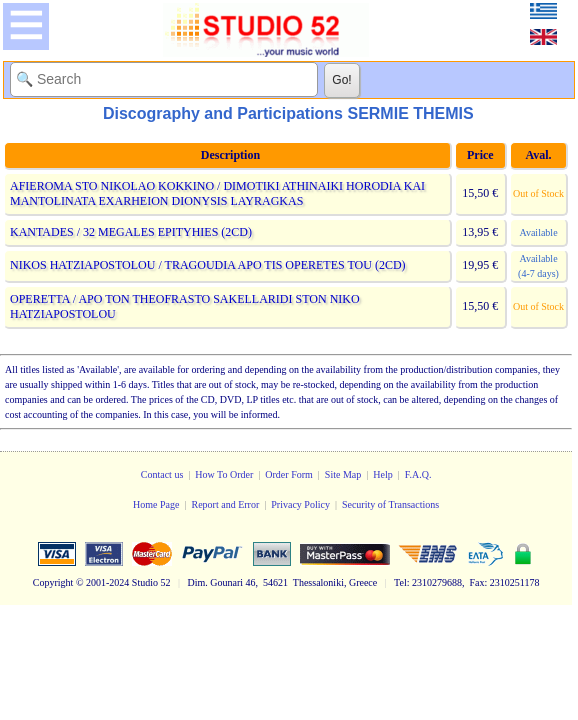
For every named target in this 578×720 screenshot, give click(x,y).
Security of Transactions (390, 504)
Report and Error (226, 504)
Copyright (53, 582)
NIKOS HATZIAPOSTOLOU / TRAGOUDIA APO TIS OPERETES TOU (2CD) (208, 265)
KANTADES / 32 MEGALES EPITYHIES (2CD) (131, 232)
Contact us (162, 474)
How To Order (224, 474)
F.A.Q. (418, 474)
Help (382, 474)
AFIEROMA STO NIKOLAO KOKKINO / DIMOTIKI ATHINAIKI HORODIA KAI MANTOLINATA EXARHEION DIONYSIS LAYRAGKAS (217, 193)
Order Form (289, 474)
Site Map (343, 474)
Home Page (156, 504)
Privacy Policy (300, 504)
